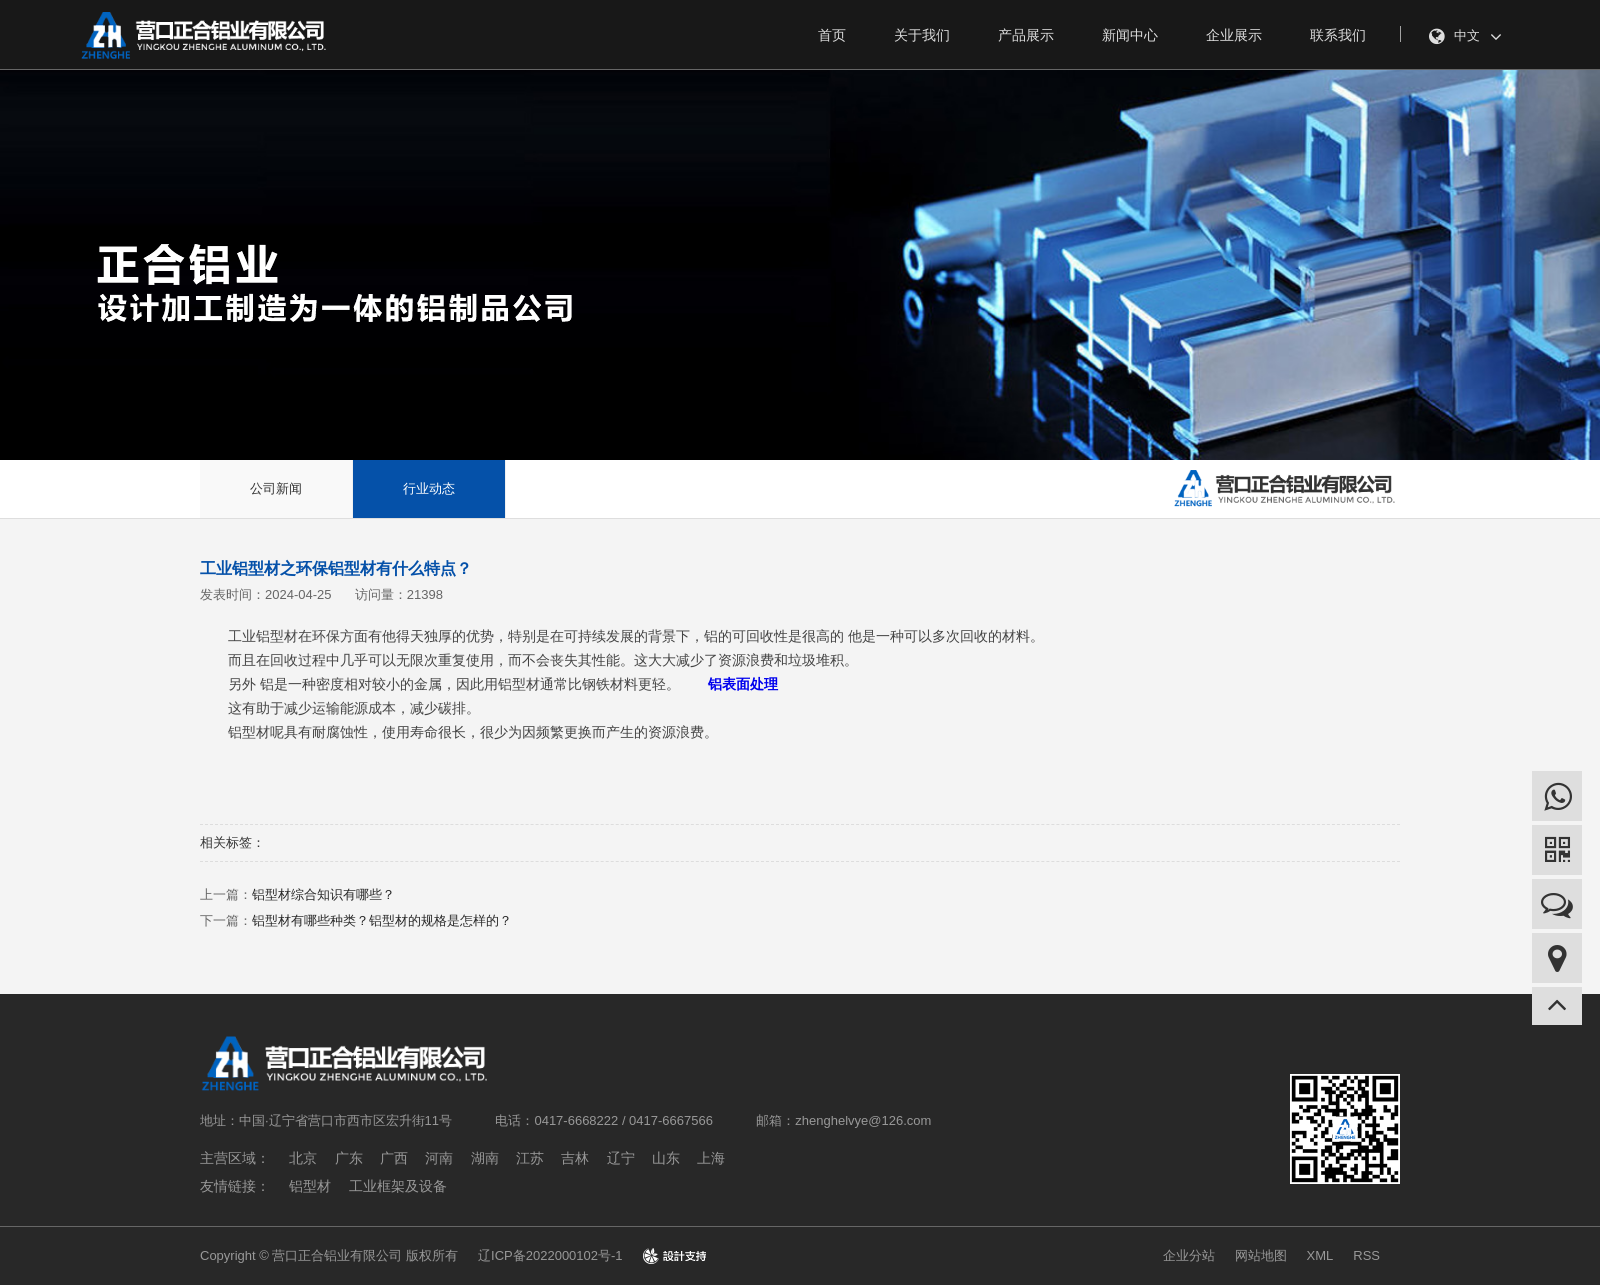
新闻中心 (1130, 35)
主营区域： (235, 1158)
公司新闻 (276, 488)
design (674, 1255)
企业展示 (1234, 35)
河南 (439, 1158)
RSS (1366, 1255)
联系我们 (1338, 35)
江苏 (530, 1158)
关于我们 (922, 35)
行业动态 (429, 488)
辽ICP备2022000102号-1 (550, 1255)
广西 (394, 1158)
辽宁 (621, 1158)
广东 (349, 1158)
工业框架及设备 (398, 1186)
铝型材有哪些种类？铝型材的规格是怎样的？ (382, 920)
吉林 (575, 1158)
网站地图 (1261, 1255)
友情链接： (235, 1186)
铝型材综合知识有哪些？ (323, 894)
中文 (1465, 37)
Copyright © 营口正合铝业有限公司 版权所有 (329, 1255)
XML (1320, 1255)
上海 (711, 1158)
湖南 (485, 1158)
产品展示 (1026, 35)
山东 (666, 1158)
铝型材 (310, 1186)
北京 (303, 1158)
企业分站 (1189, 1255)
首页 (832, 35)
